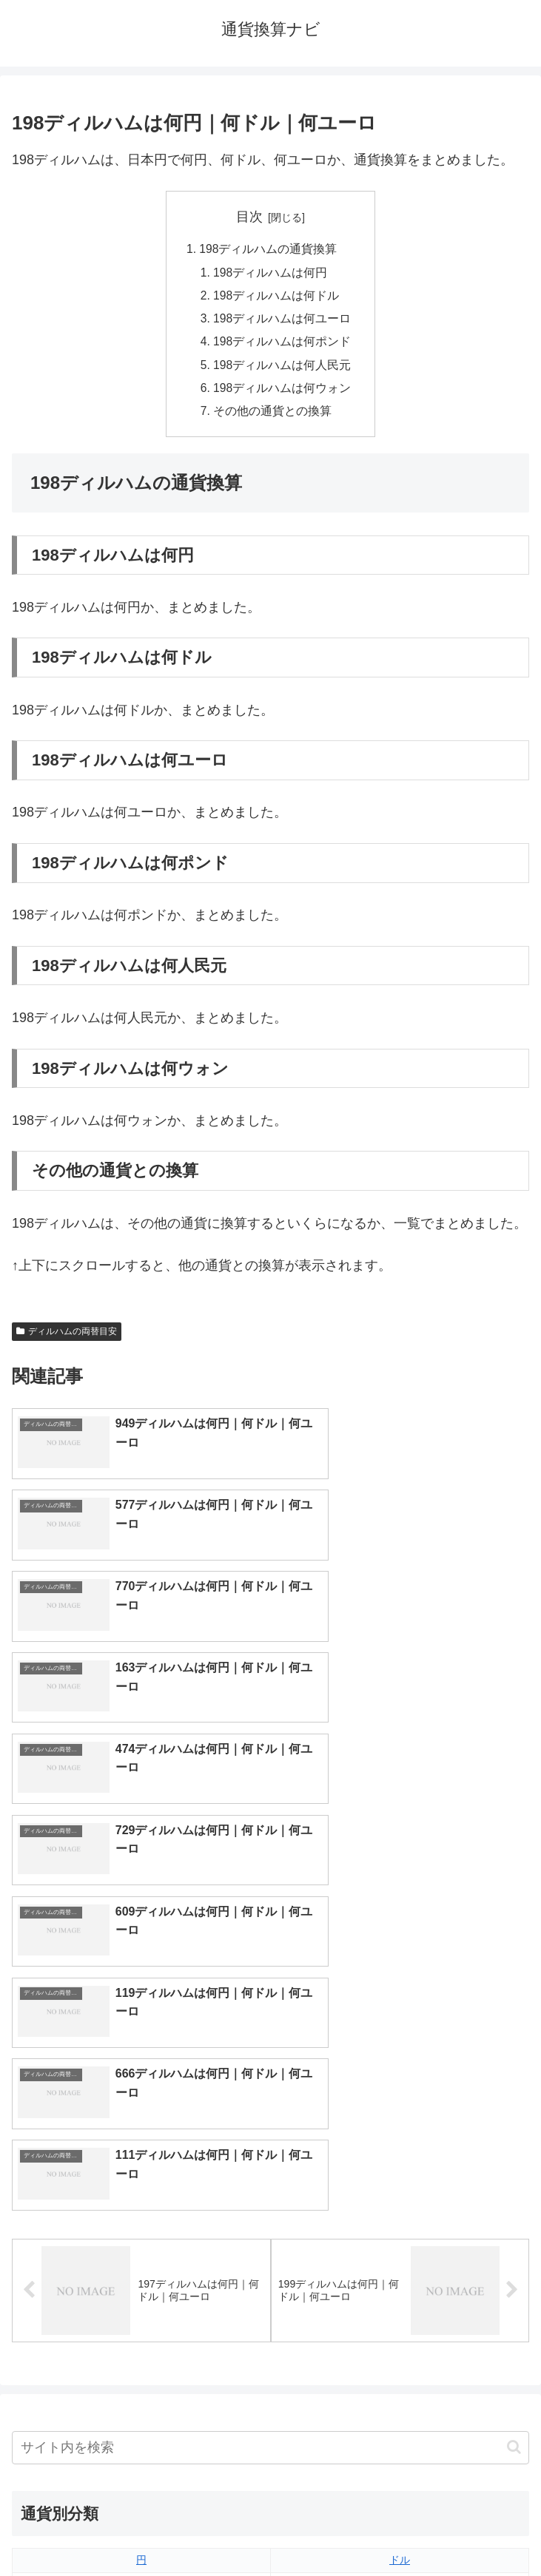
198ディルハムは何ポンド (282, 345)
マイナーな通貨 (399, 2356)
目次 (249, 216)
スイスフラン (400, 2258)
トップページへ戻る (138, 2529)
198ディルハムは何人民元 (282, 369)
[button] (514, 2047)
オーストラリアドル (399, 2233)
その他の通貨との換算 (272, 418)
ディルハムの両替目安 (66, 1338)
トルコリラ (400, 2282)
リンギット (400, 2307)
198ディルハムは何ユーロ (282, 321)
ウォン (399, 2209)
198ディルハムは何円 (270, 273)
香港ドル (141, 2233)
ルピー (399, 2331)
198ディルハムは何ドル (276, 298)
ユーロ (141, 2185)
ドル (399, 2160)
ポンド (399, 2185)
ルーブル (141, 2356)
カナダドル (141, 2258)
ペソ (141, 2307)
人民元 (141, 2209)
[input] (270, 2047)
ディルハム (141, 2282)
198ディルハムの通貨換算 (268, 250)
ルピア (141, 2331)
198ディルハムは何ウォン (282, 393)
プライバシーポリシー (402, 2529)
